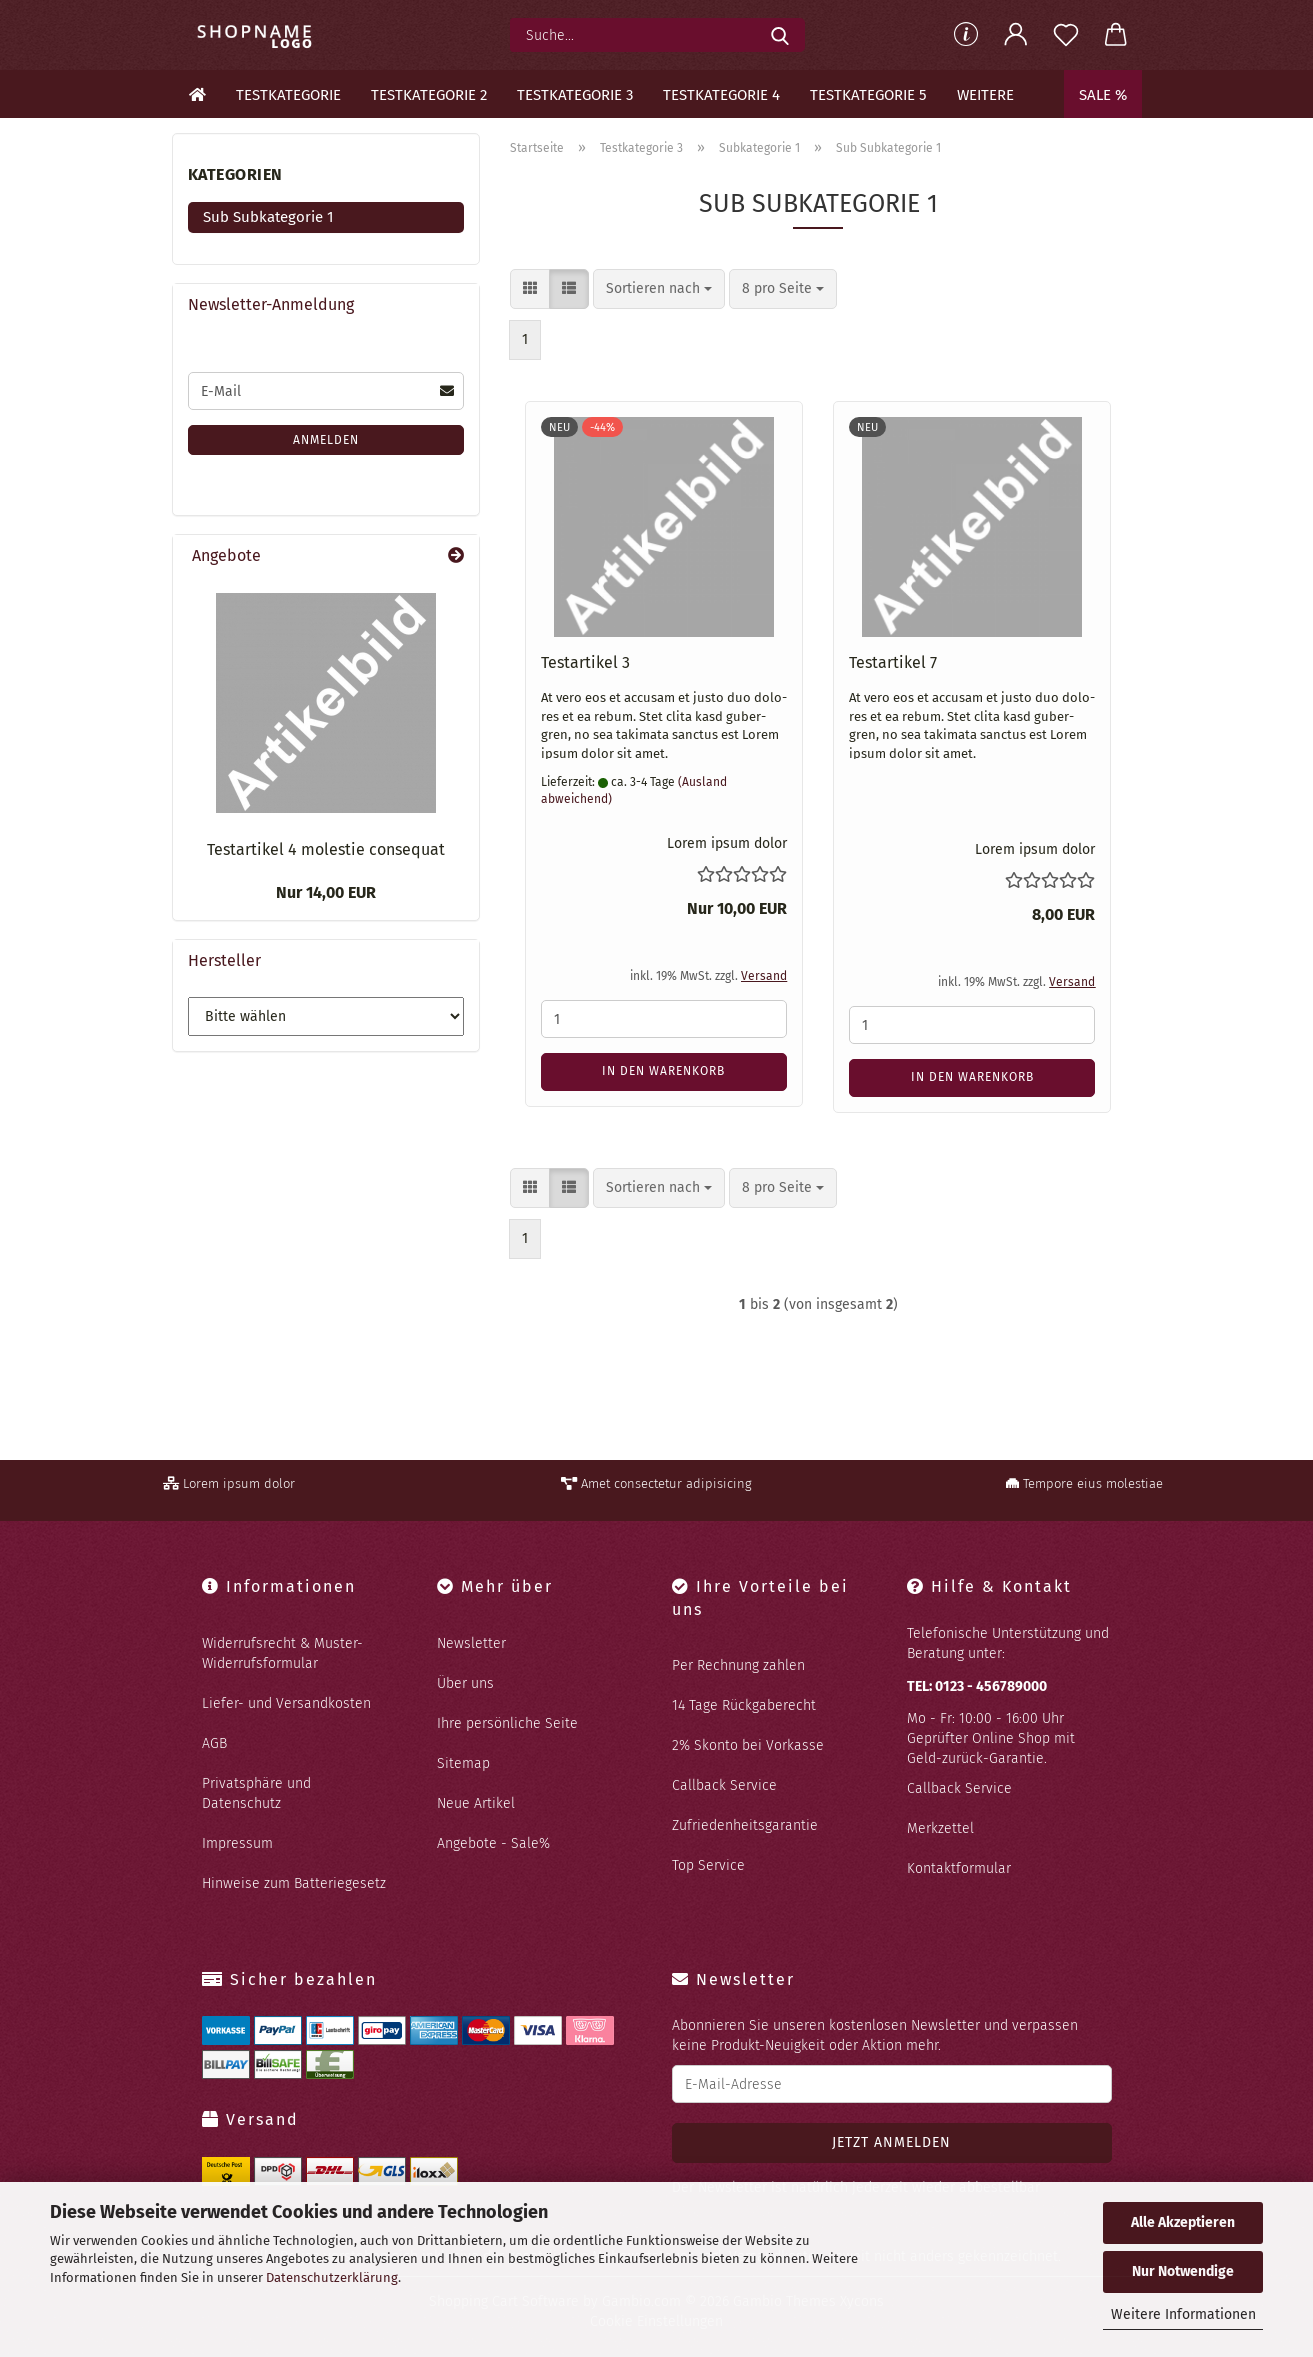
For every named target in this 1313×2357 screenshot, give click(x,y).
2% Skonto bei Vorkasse (748, 1745)
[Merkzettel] (1066, 35)
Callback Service (724, 1785)
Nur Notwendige (1183, 2271)
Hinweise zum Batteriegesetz (294, 1883)
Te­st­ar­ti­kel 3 (585, 662)
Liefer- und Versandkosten (286, 1703)
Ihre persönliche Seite (507, 1723)
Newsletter (471, 1643)
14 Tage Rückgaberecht (744, 1705)
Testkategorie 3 (575, 95)
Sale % (1103, 95)
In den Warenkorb (663, 1071)
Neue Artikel (476, 1803)
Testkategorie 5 (868, 95)
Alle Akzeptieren (1183, 2222)
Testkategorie (288, 95)
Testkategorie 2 (429, 95)
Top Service (708, 1865)
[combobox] (659, 289)
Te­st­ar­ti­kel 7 (893, 662)
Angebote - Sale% (493, 1843)
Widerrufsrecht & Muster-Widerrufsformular (282, 1653)
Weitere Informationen (1183, 2314)
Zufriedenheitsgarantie (745, 1825)
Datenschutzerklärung (332, 2277)
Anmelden (326, 440)
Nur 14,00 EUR (326, 892)
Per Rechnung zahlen (738, 1665)
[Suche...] (780, 35)
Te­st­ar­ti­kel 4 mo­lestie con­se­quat (326, 849)
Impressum (237, 1843)
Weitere (985, 95)
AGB (214, 1743)
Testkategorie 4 (721, 95)
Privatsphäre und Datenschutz (256, 1793)
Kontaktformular (959, 1868)
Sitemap (463, 1763)
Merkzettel (940, 1828)
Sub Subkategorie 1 (268, 217)
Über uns (465, 1683)
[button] (1016, 35)
